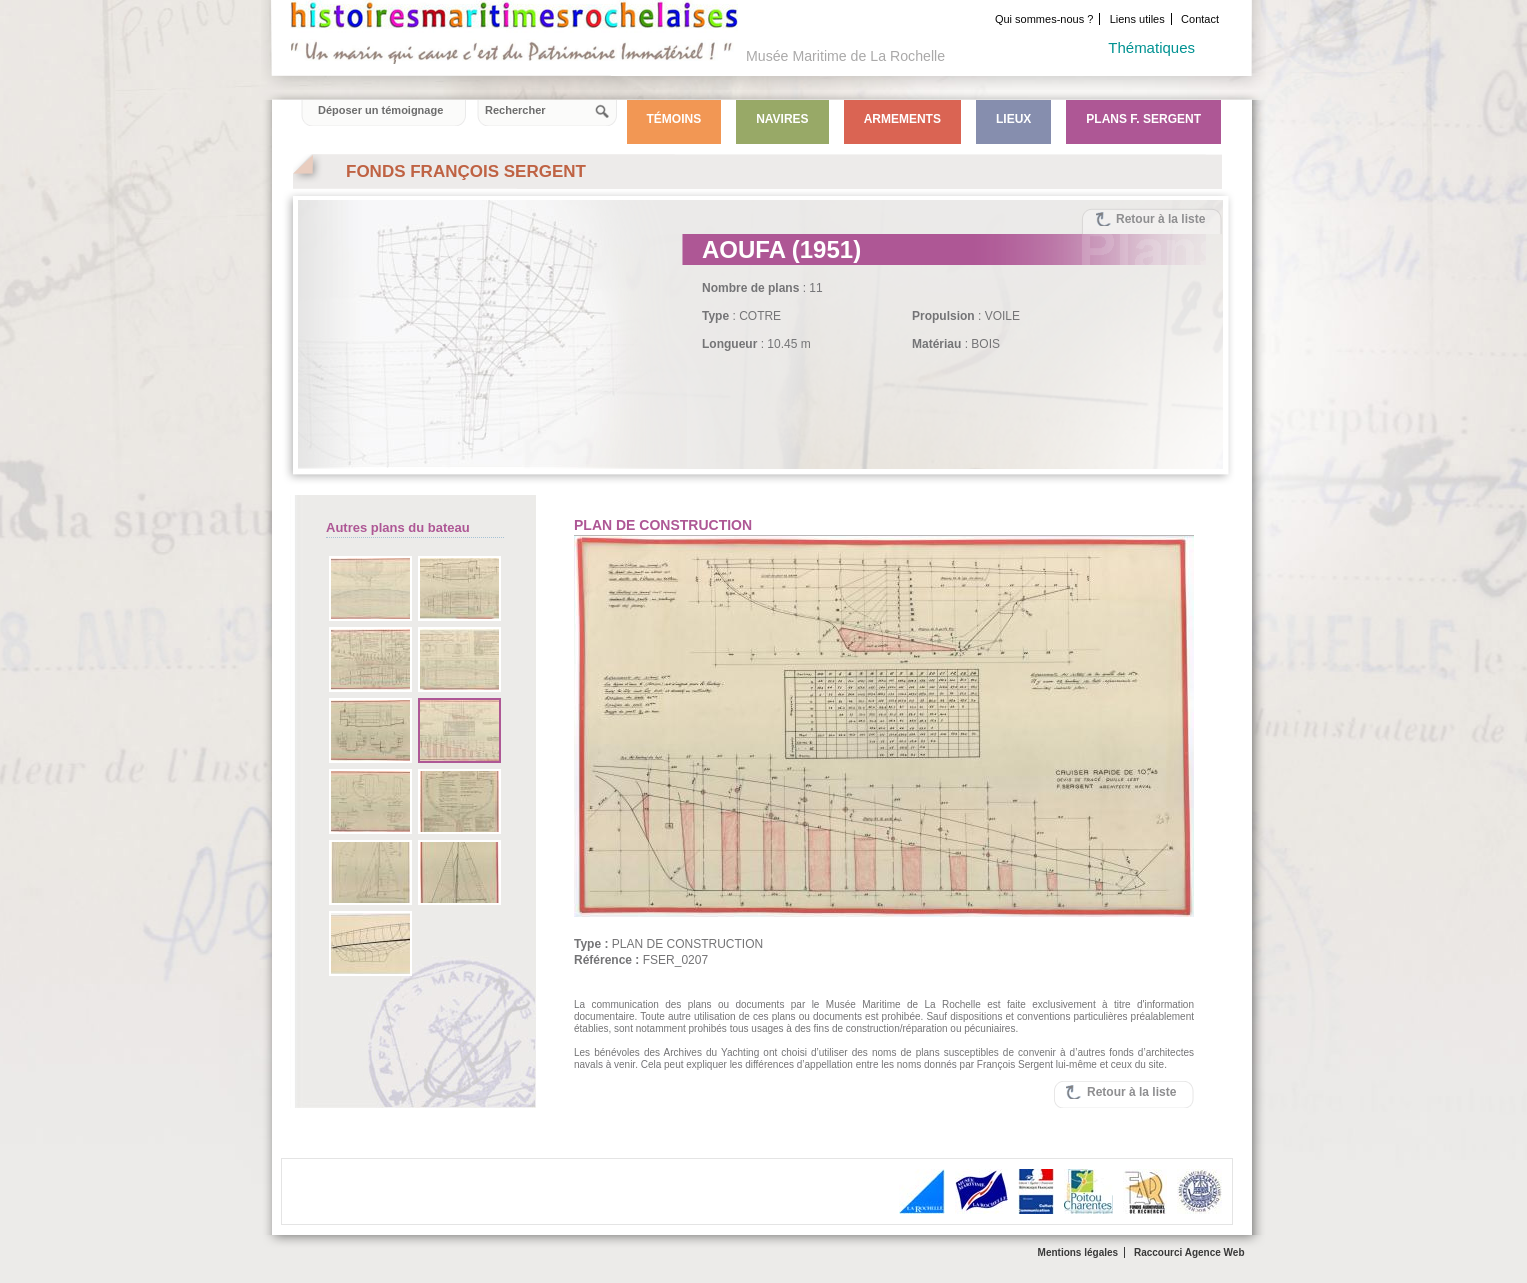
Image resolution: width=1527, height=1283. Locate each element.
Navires (782, 119)
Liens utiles (1137, 19)
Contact (1200, 19)
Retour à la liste (1160, 219)
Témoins (674, 119)
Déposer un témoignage (380, 110)
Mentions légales (1078, 1252)
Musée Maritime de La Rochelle (845, 56)
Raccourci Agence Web (1189, 1252)
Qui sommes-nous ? (1044, 19)
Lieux (1013, 119)
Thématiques (1151, 47)
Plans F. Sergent (1143, 119)
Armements (902, 119)
